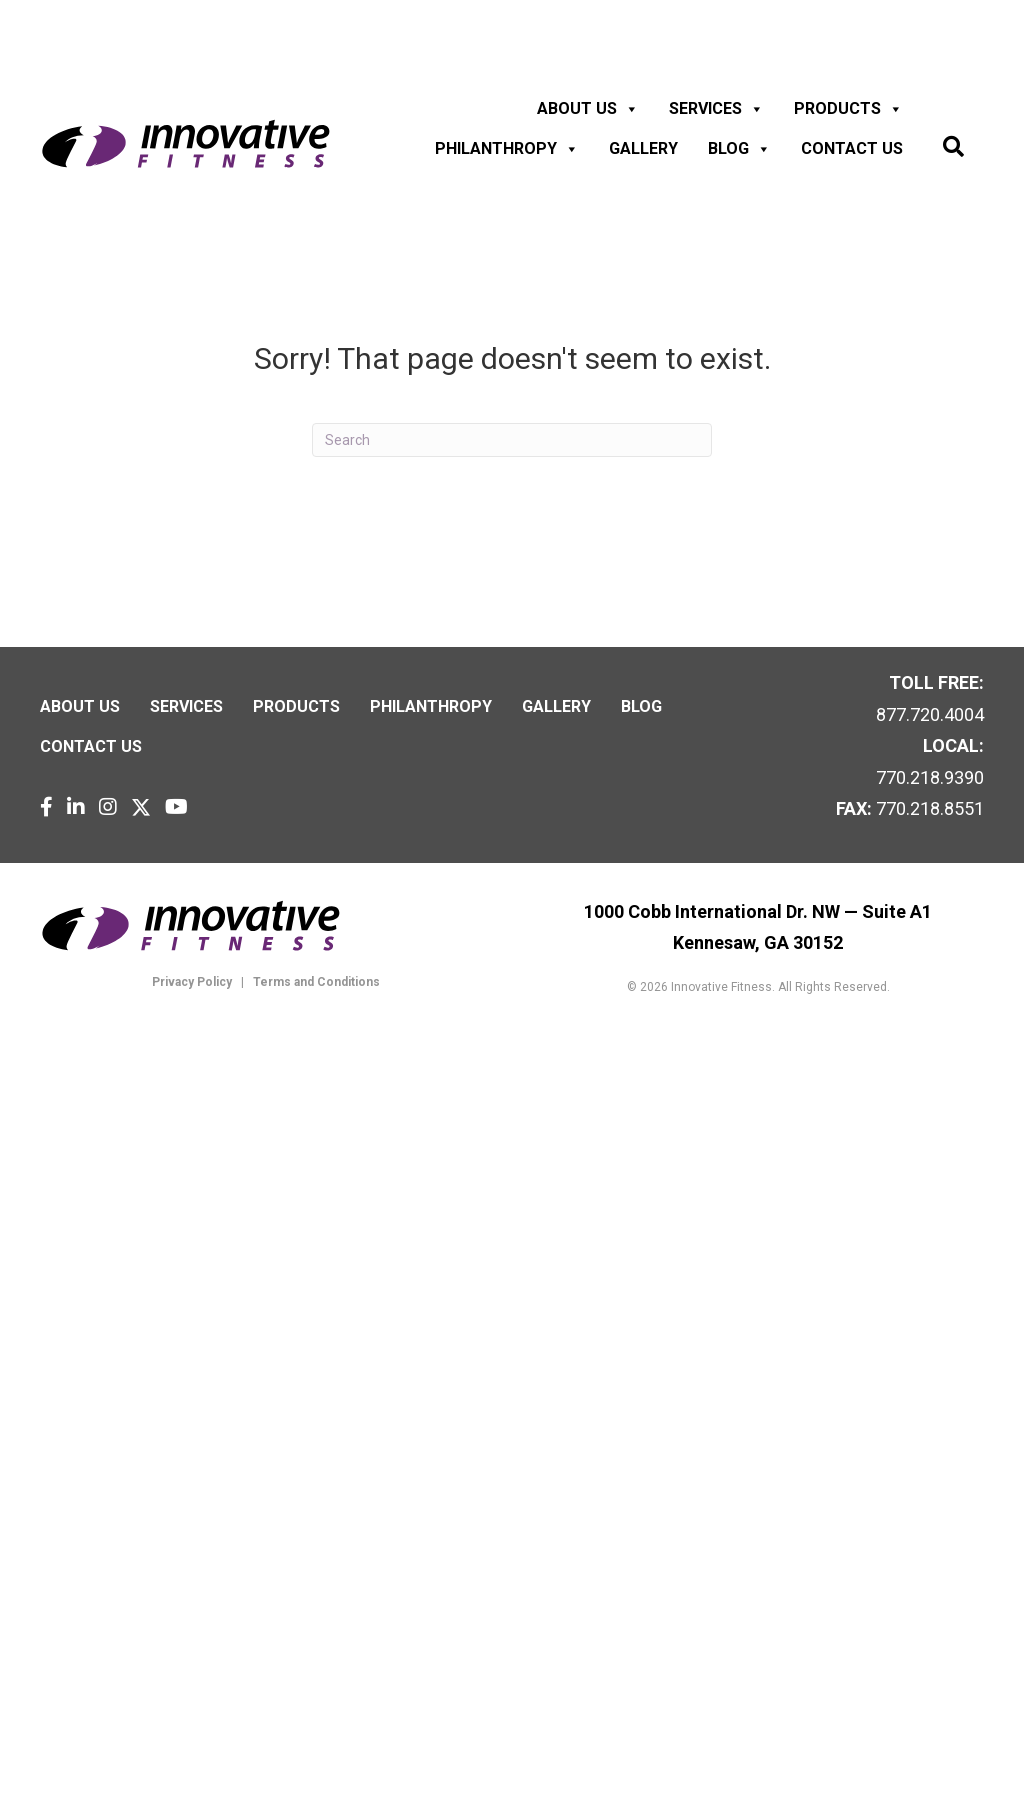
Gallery (643, 148)
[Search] (512, 440)
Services (716, 109)
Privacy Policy (192, 982)
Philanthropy (507, 149)
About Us (588, 109)
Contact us (852, 148)
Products (848, 109)
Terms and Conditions (315, 982)
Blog (739, 149)
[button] (953, 147)
